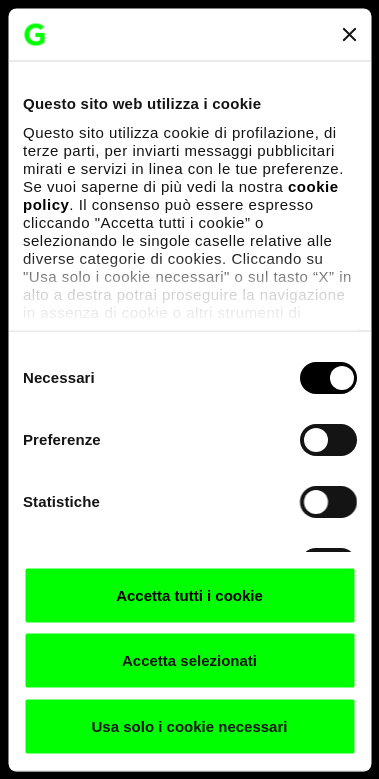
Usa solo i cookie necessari (190, 725)
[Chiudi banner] (349, 34)
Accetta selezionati (189, 660)
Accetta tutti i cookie (189, 594)
